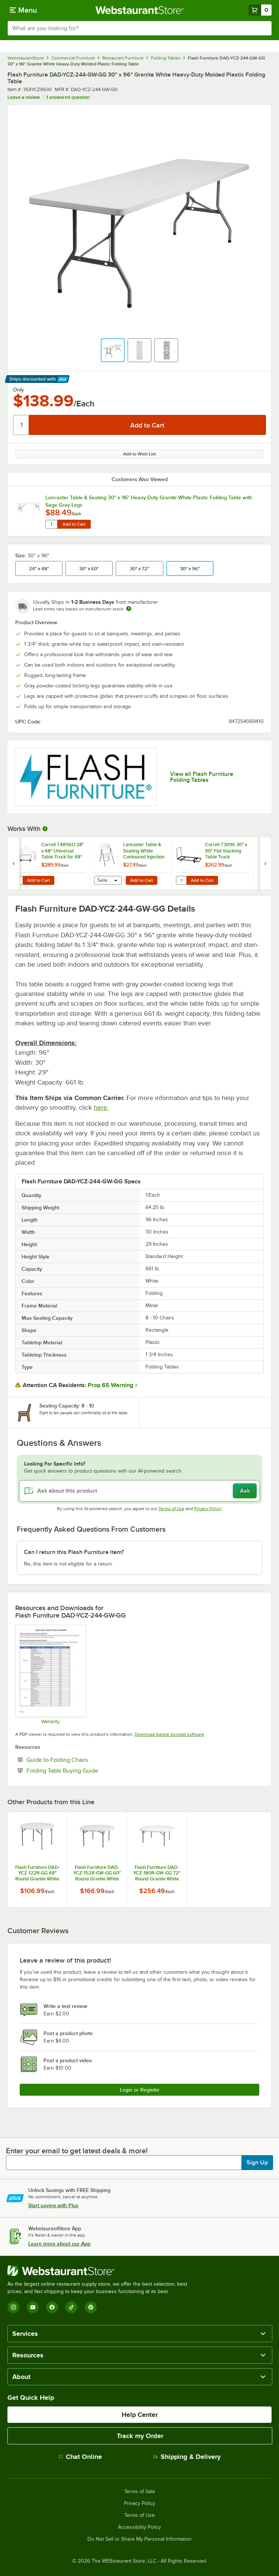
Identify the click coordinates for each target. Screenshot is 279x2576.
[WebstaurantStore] (100, 2271)
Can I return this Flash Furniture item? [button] (74, 1552)
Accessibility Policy (139, 2527)
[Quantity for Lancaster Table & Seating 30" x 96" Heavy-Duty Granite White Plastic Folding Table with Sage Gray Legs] (51, 524)
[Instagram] (13, 2307)
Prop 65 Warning (110, 1385)
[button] (113, 350)
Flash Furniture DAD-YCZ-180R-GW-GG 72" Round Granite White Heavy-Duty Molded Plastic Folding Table (156, 1873)
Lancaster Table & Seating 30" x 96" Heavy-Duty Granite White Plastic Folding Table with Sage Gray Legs (148, 501)
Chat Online (80, 2456)
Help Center (140, 2414)
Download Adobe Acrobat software (169, 1734)
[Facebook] (52, 2307)
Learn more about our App (59, 2244)
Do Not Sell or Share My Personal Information (139, 2539)
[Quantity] (21, 425)
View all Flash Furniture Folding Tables (201, 777)
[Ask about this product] (139, 1490)
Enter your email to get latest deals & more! (77, 2150)
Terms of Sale (139, 2491)
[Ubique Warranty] (50, 1674)
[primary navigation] (23, 10)
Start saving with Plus (53, 2205)
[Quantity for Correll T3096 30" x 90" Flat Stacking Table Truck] (181, 880)
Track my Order (140, 2436)
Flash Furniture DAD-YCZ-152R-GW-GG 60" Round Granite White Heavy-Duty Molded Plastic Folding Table (97, 1873)
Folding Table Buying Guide (85, 1770)
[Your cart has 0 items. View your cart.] (260, 10)
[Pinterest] (91, 2307)
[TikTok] (71, 2307)
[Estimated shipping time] (129, 608)
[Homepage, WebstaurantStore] (140, 10)
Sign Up (257, 2162)
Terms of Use (171, 1508)
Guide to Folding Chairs (79, 1759)
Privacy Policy (207, 1508)
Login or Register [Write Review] (140, 2090)
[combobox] (139, 28)
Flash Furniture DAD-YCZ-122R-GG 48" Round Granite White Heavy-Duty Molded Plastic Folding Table (37, 1873)
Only (18, 390)
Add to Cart (73, 524)
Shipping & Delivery (187, 2456)
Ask (245, 1490)
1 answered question (68, 97)
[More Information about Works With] (45, 828)
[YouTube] (33, 2307)
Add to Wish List (139, 454)
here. (101, 1107)
